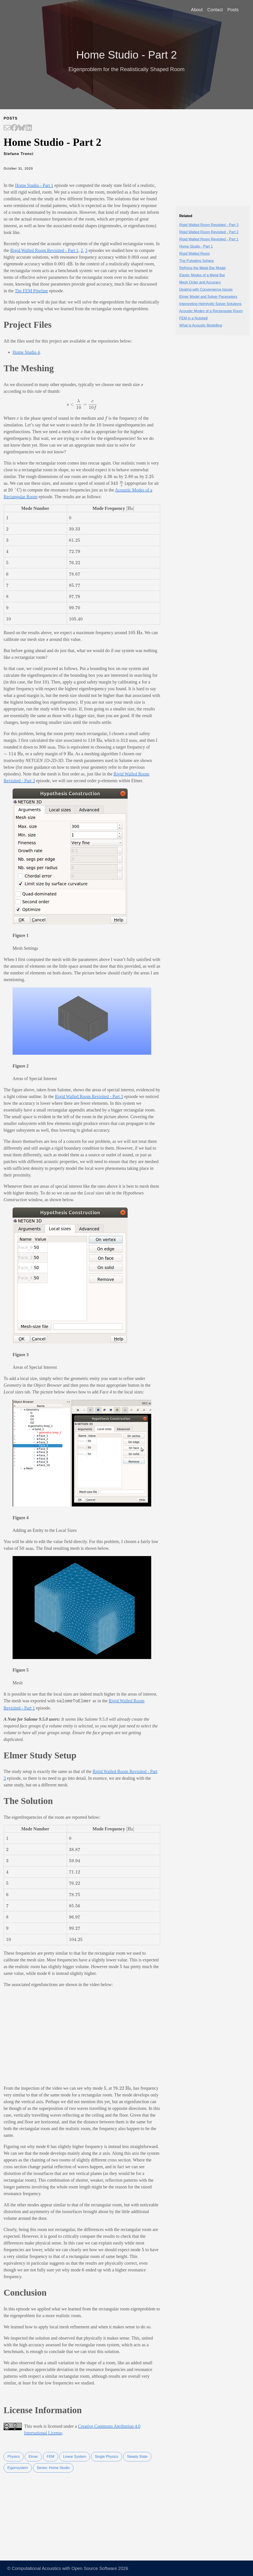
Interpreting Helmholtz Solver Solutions (210, 304)
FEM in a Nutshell (193, 318)
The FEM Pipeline (31, 290)
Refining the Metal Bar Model (202, 268)
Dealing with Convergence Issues (206, 289)
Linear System (74, 2456)
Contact (215, 9)
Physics (13, 2456)
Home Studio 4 (26, 352)
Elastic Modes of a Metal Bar (202, 275)
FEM (50, 2456)
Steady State (137, 2456)
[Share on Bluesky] (21, 128)
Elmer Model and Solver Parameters (208, 297)
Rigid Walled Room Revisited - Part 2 (209, 232)
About (197, 9)
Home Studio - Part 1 (34, 185)
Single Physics (106, 2456)
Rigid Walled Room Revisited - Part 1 (44, 250)
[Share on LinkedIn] (28, 128)
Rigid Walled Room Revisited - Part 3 (89, 1096)
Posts (233, 9)
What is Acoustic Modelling (200, 325)
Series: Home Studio (53, 2467)
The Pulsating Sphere (196, 261)
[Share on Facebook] (14, 128)
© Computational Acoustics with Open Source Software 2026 (67, 2567)
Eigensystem (17, 2467)
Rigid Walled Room (194, 253)
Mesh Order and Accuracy (200, 282)
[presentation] (133, 257)
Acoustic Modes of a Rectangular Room (211, 311)
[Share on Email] (7, 128)
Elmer (33, 2456)
